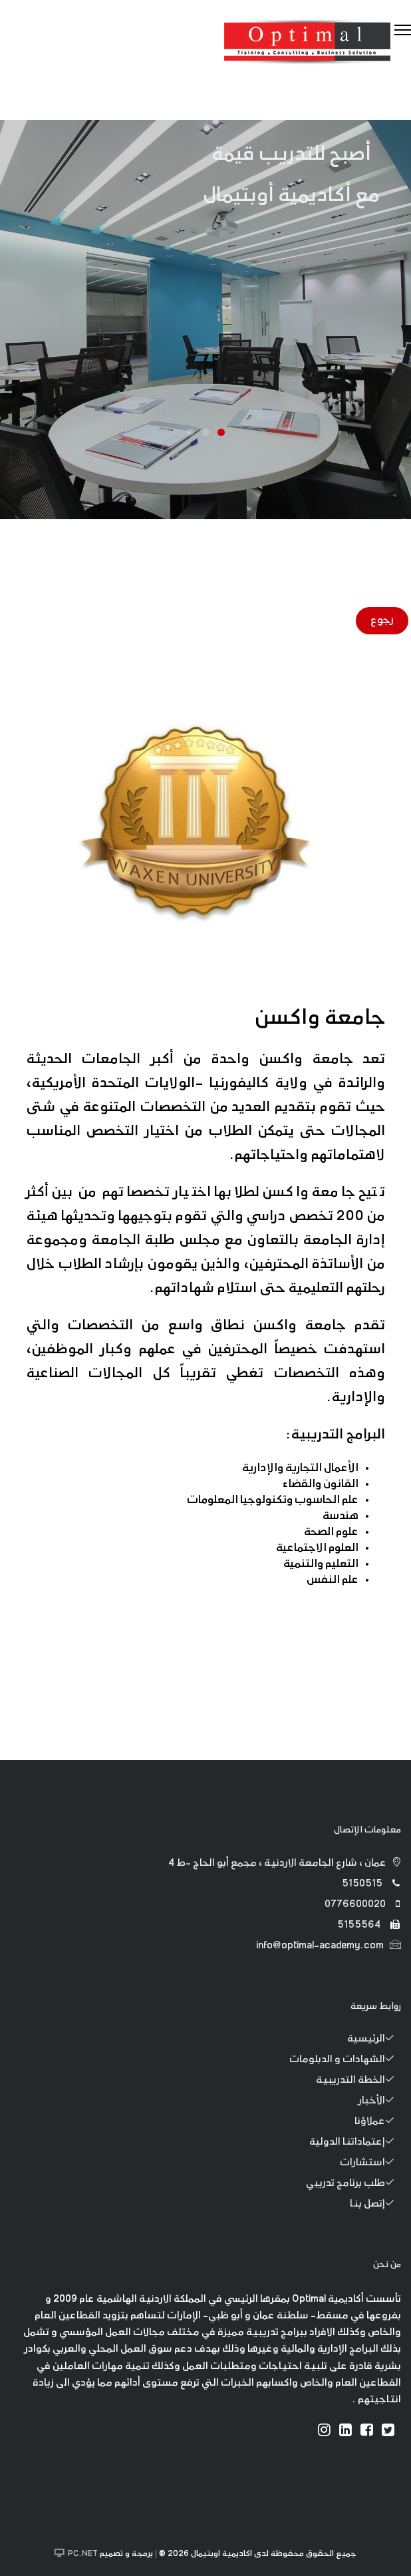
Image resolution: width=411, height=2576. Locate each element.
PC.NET (83, 2554)
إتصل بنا (375, 2204)
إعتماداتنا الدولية (355, 2142)
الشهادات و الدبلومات (345, 2060)
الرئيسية (374, 2039)
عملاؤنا (377, 2122)
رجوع (382, 621)
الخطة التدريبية (358, 2080)
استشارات (370, 2163)
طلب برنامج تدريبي (353, 2184)
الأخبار (379, 2101)
